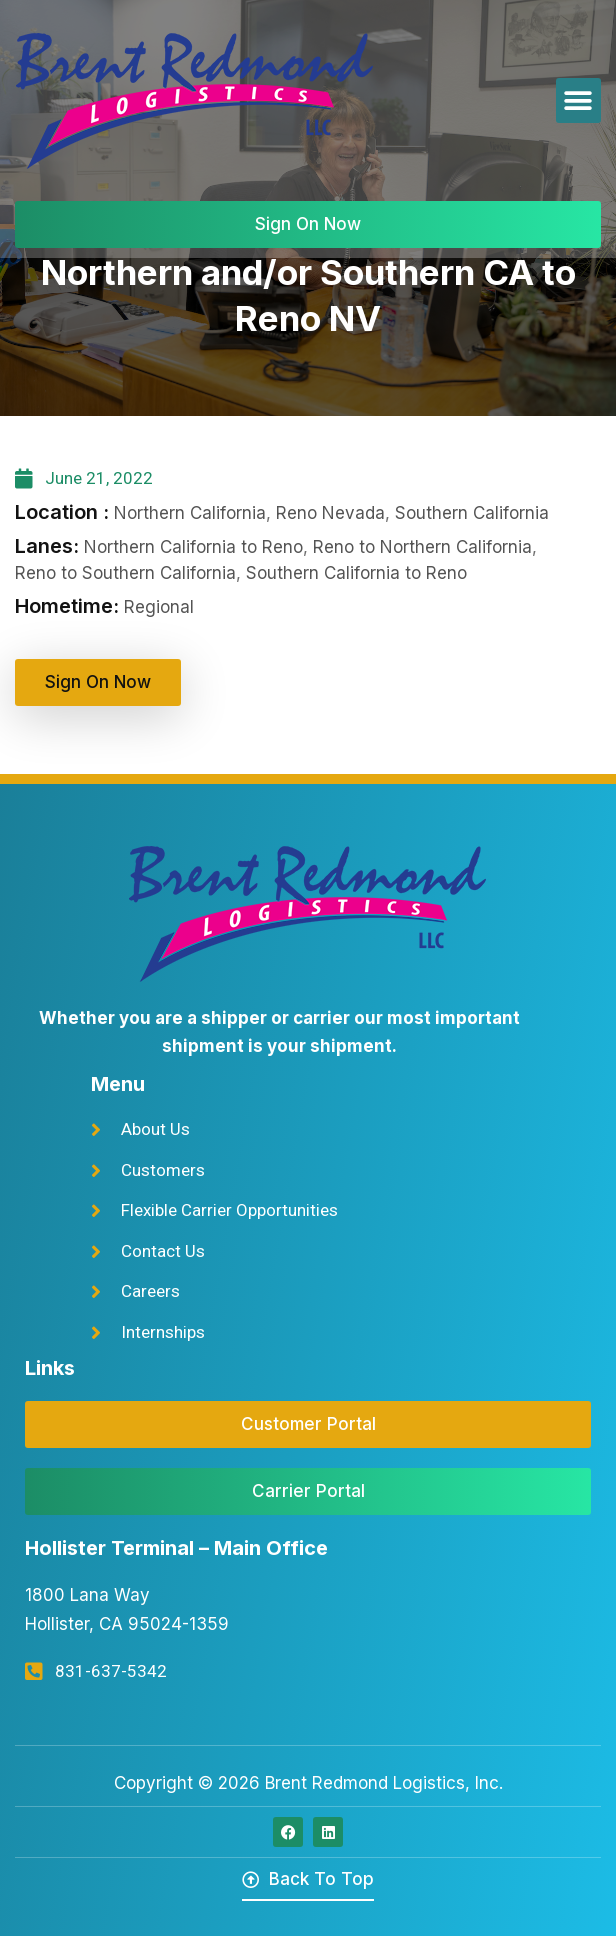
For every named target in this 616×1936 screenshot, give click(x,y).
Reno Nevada (330, 513)
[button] (578, 100)
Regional (159, 607)
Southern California (472, 513)
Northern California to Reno (193, 547)
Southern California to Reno (356, 573)
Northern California (190, 513)
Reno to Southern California (125, 573)
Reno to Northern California (422, 547)
